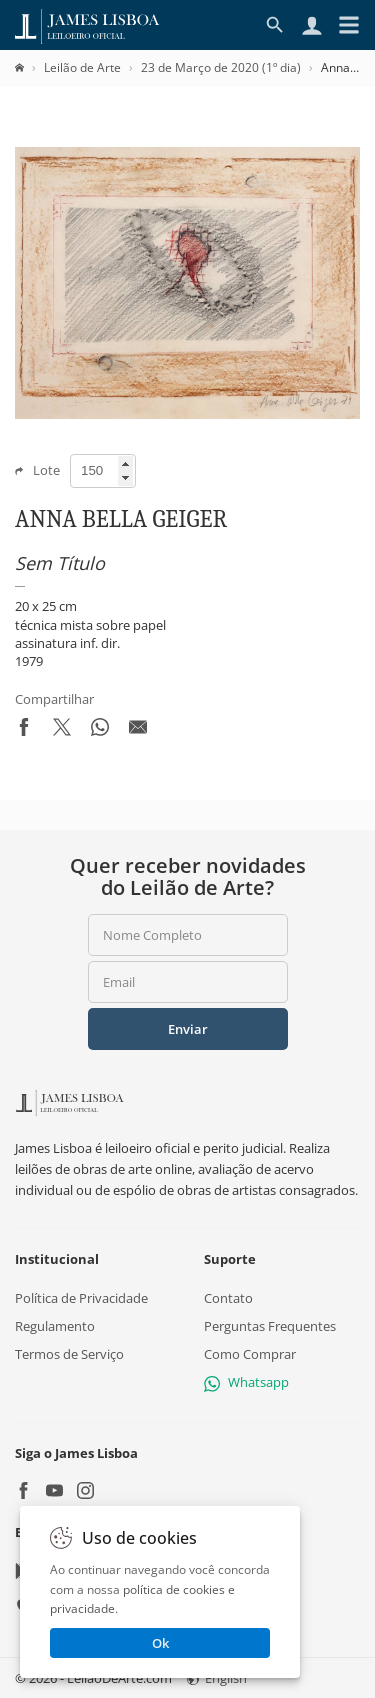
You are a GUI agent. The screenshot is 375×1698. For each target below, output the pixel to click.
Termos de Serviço (69, 1354)
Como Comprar (250, 1354)
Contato (228, 1298)
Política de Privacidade (81, 1298)
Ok (160, 1643)
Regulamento (55, 1326)
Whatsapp (246, 1382)
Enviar (188, 1029)
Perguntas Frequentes (270, 1326)
